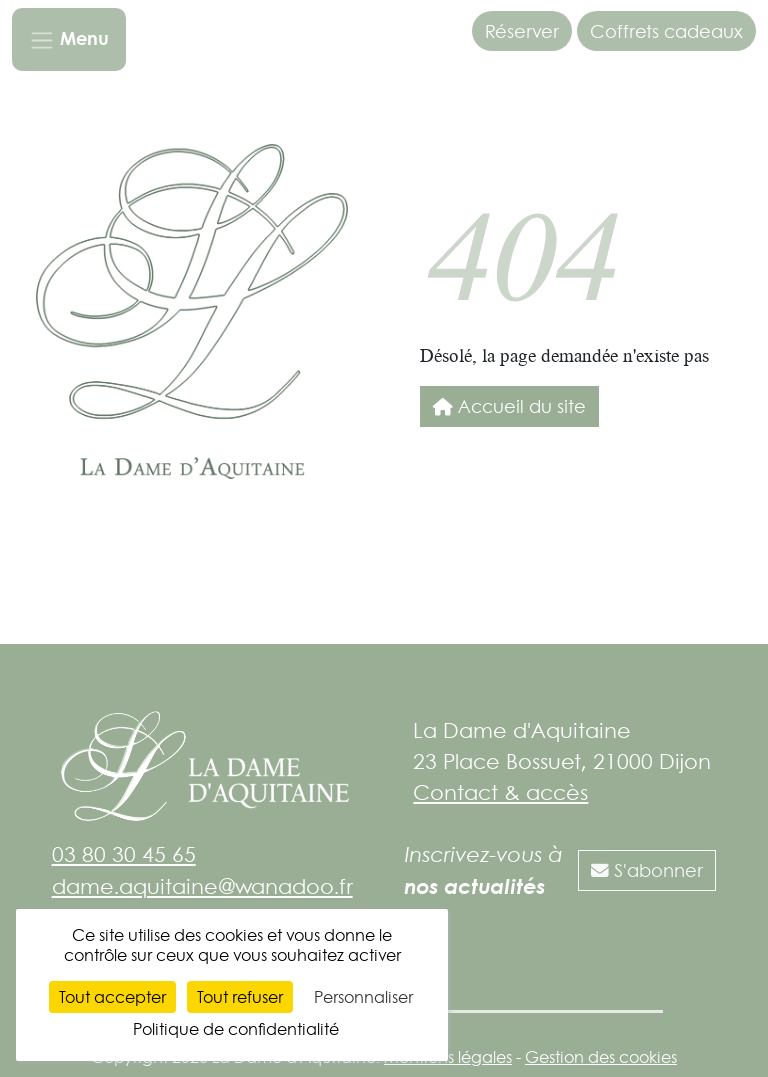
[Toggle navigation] (69, 39)
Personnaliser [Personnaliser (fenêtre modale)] (363, 997)
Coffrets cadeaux (666, 31)
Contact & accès (500, 792)
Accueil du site (509, 406)
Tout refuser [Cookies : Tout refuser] (240, 997)
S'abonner (647, 870)
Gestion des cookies (601, 1057)
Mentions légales (448, 1057)
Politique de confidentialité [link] (236, 1029)
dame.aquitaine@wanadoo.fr (202, 886)
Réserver (522, 31)
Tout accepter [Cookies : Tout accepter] (112, 997)
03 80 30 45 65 (124, 854)
